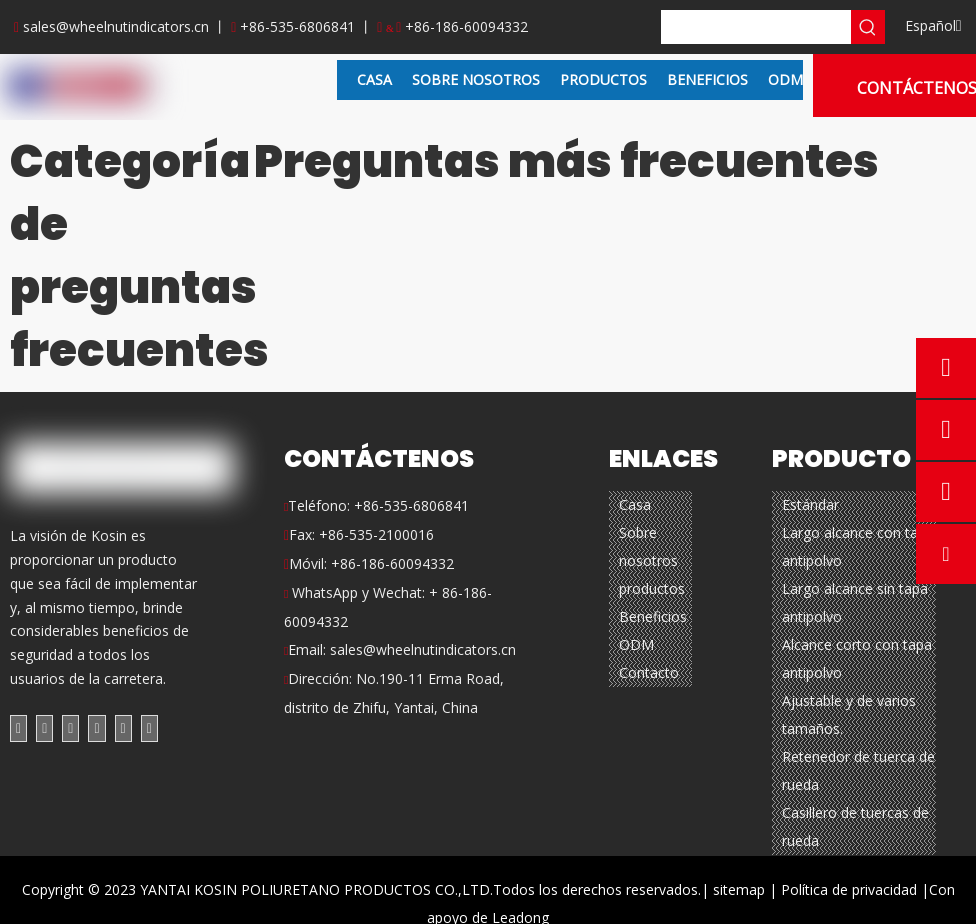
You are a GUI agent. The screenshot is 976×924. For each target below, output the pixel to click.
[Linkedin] (44, 728)
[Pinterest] (149, 728)
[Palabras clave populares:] (868, 27)
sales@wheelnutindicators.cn (116, 26)
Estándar (810, 504)
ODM (636, 644)
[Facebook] (18, 728)
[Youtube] (96, 728)
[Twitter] (70, 728)
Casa (635, 504)
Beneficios (653, 616)
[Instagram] (123, 728)
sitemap (739, 889)
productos (652, 588)
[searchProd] (756, 27)
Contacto (649, 672)
